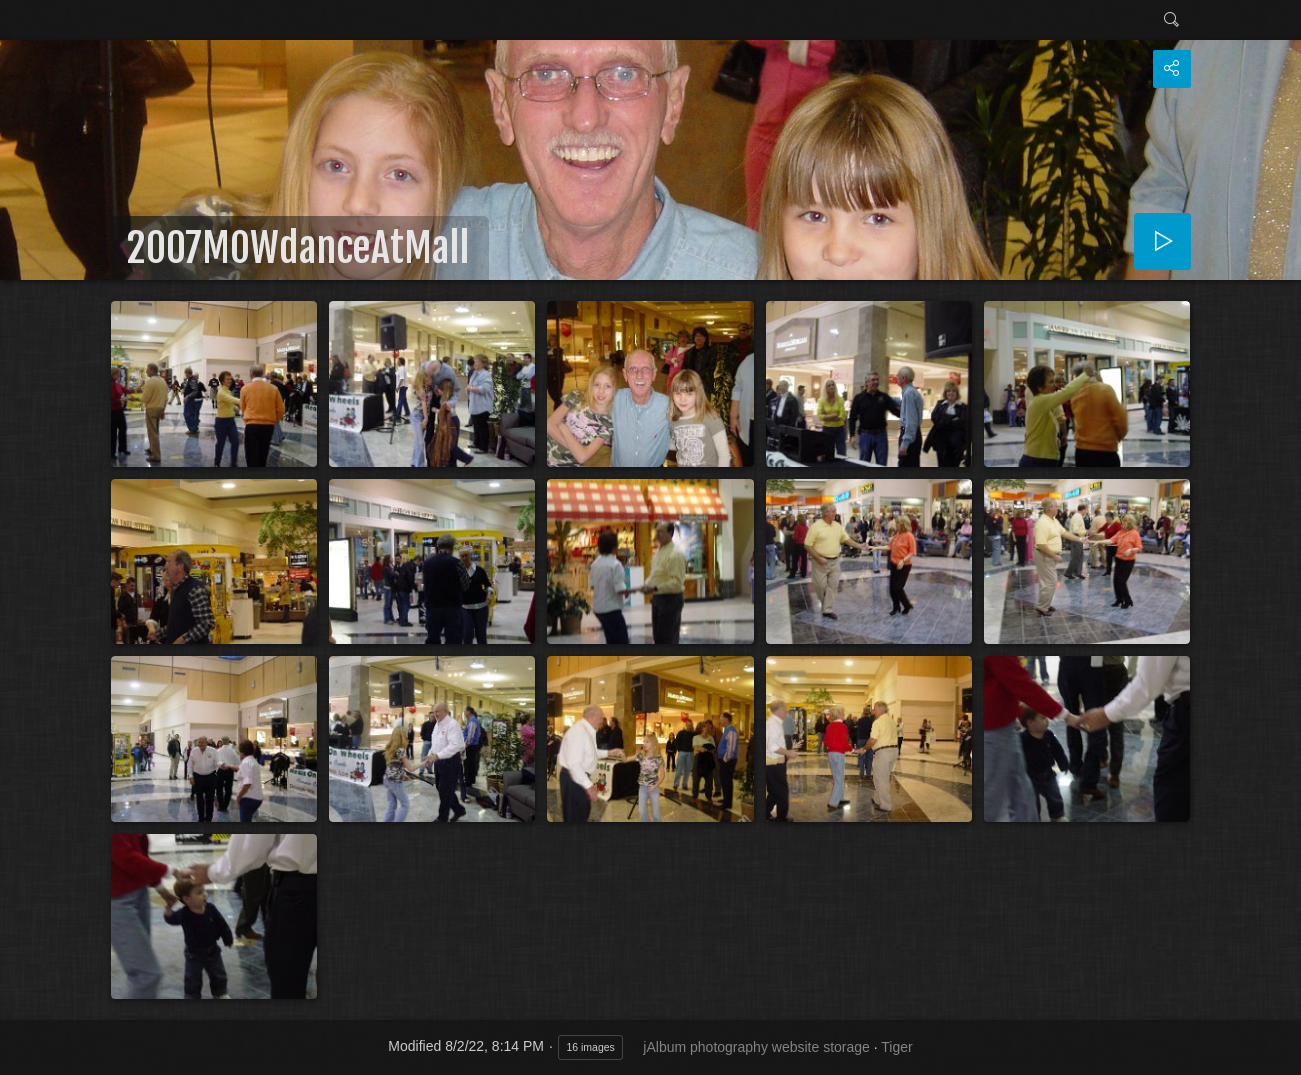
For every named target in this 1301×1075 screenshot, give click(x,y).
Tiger (896, 1047)
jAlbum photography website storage (756, 1047)
